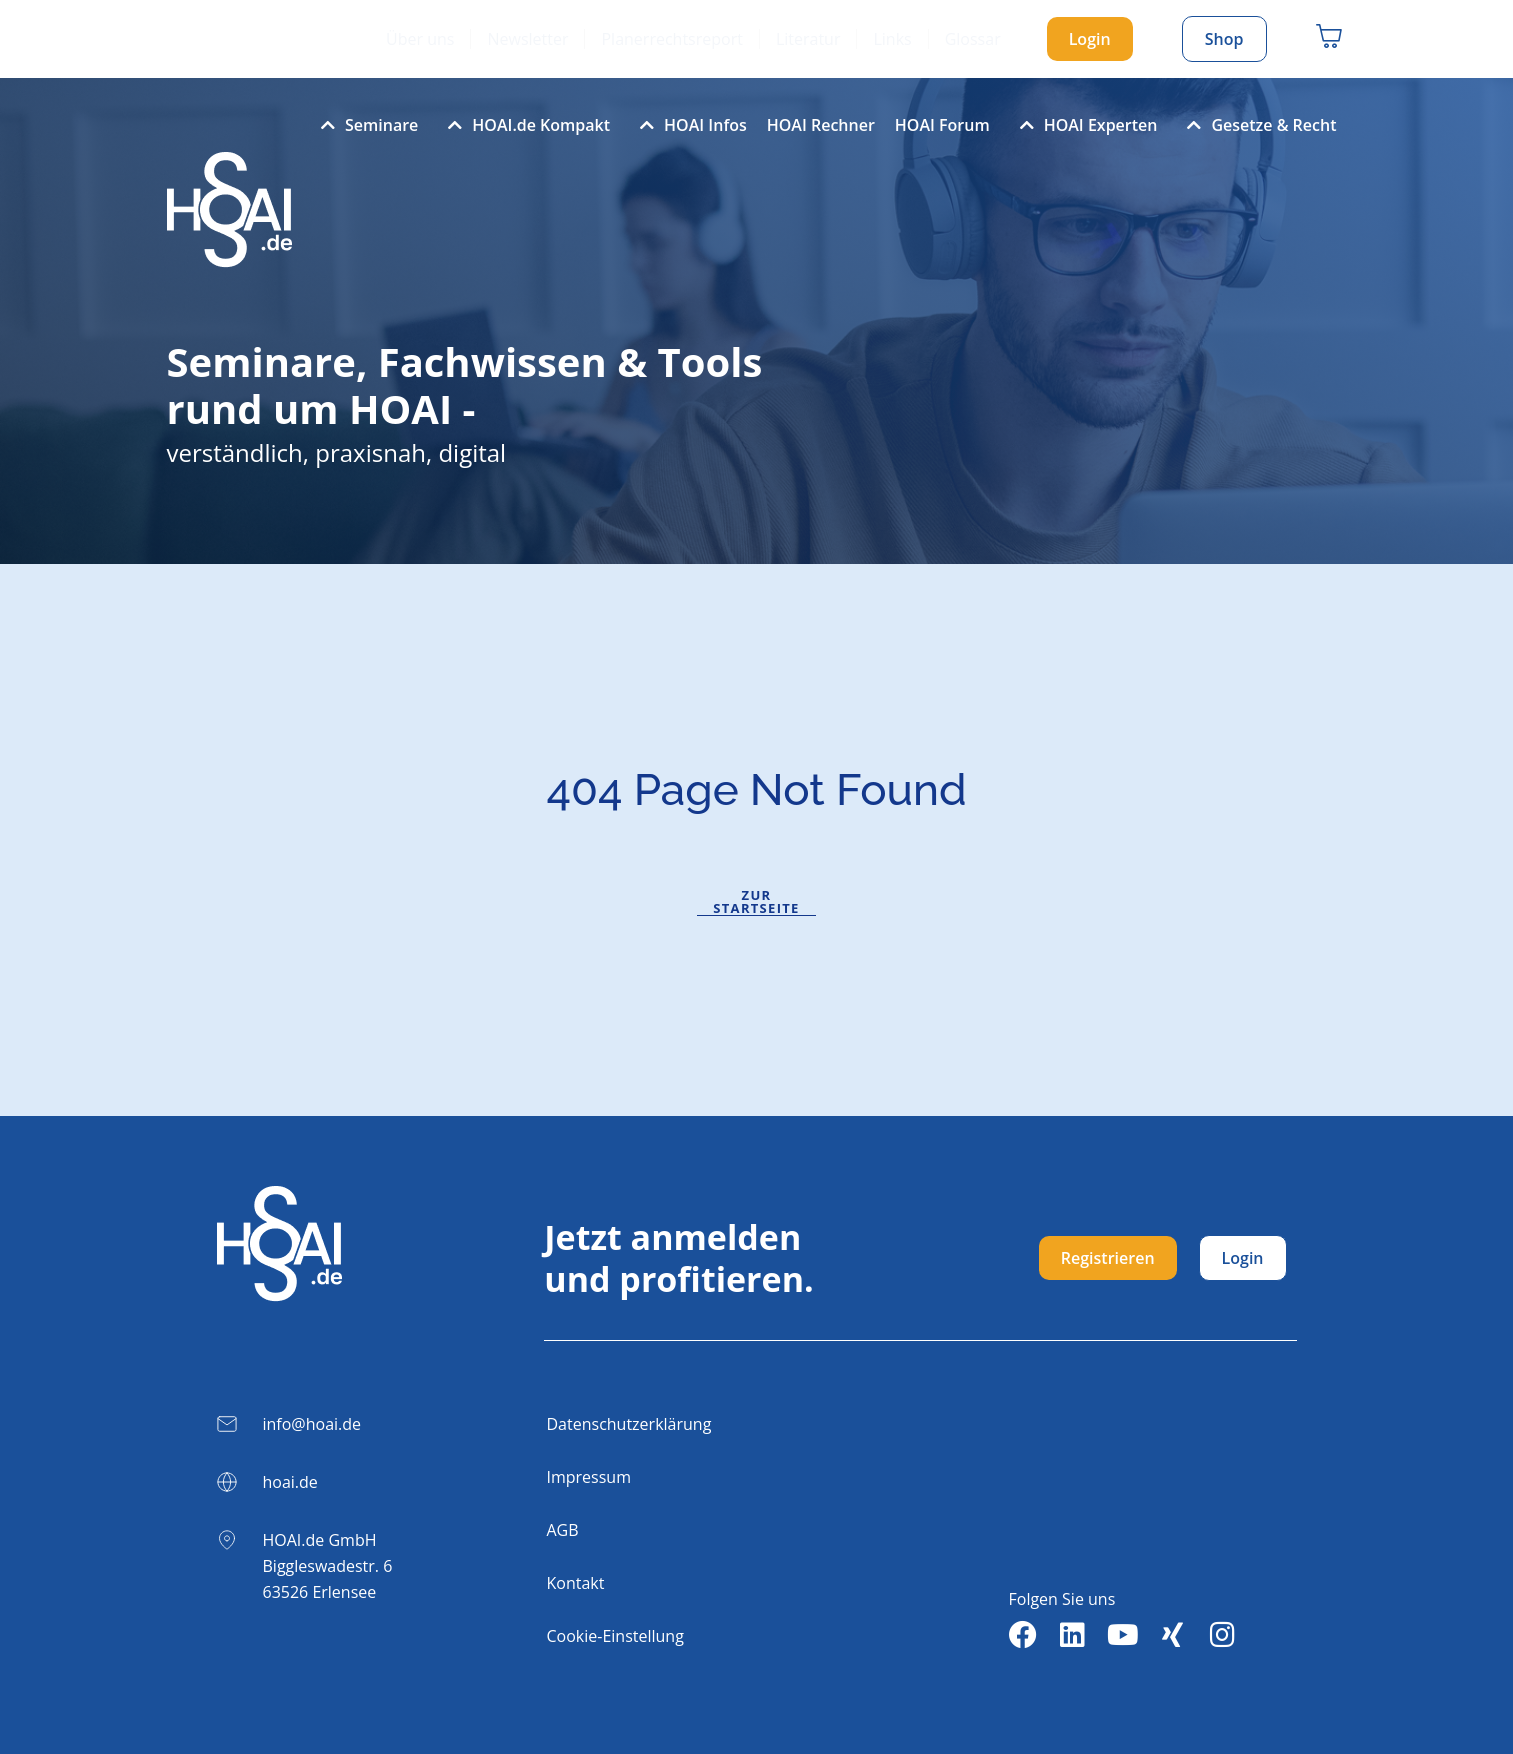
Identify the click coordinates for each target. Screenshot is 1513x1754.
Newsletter (527, 39)
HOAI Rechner (821, 125)
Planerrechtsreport (671, 39)
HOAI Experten (1084, 125)
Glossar (973, 39)
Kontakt (576, 1583)
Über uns (420, 39)
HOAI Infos (688, 125)
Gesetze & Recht (1256, 125)
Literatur (808, 39)
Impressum (589, 1477)
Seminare (364, 125)
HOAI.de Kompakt (524, 125)
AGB (563, 1530)
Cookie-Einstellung (615, 1636)
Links (892, 39)
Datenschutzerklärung (629, 1424)
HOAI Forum (942, 125)
